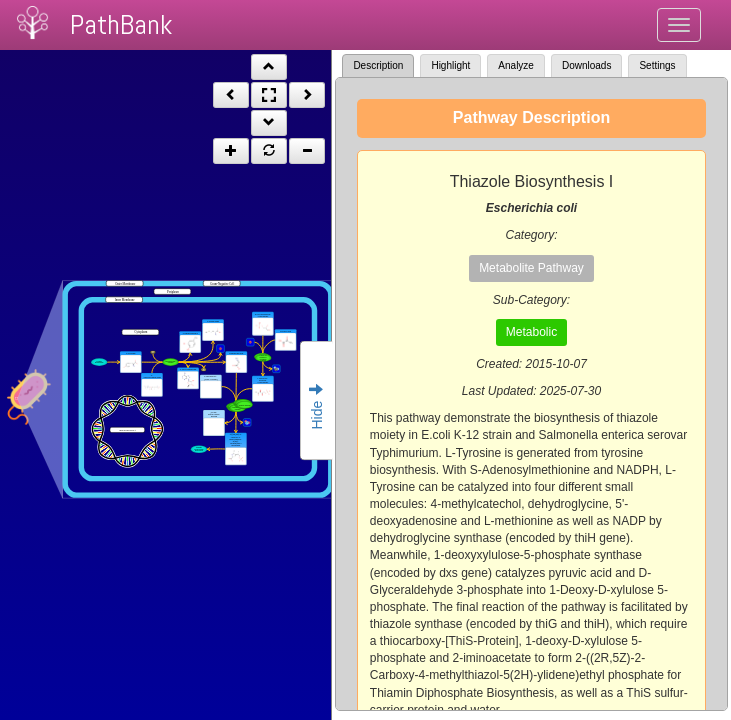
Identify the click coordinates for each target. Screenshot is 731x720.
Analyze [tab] (516, 65)
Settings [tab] (657, 65)
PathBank (121, 24)
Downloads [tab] (586, 65)
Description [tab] (378, 65)
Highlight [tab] (450, 65)
